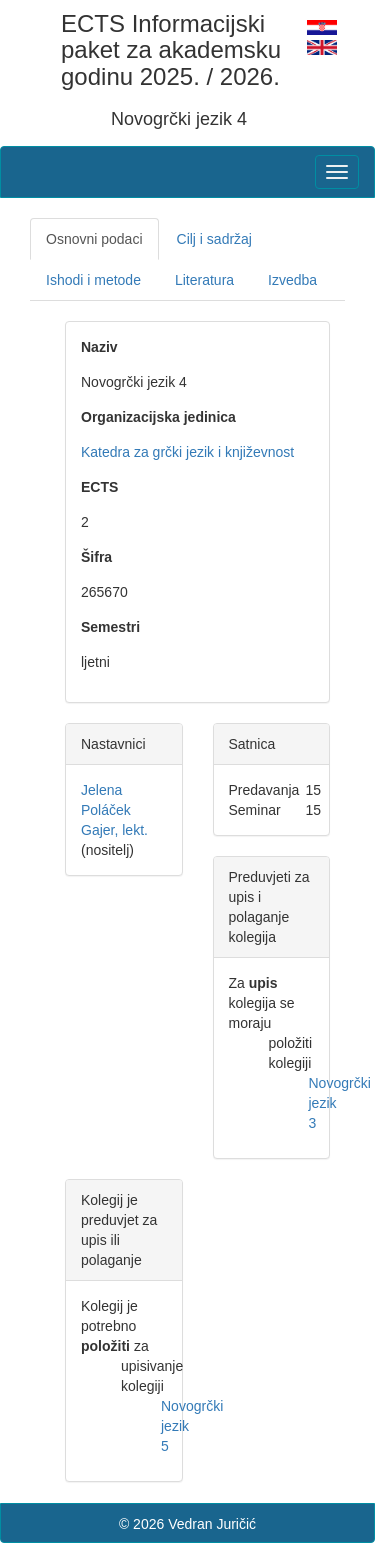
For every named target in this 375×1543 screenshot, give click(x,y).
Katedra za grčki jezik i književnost (187, 452)
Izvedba (292, 280)
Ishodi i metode (93, 280)
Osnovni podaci (94, 239)
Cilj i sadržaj (214, 239)
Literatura (204, 280)
